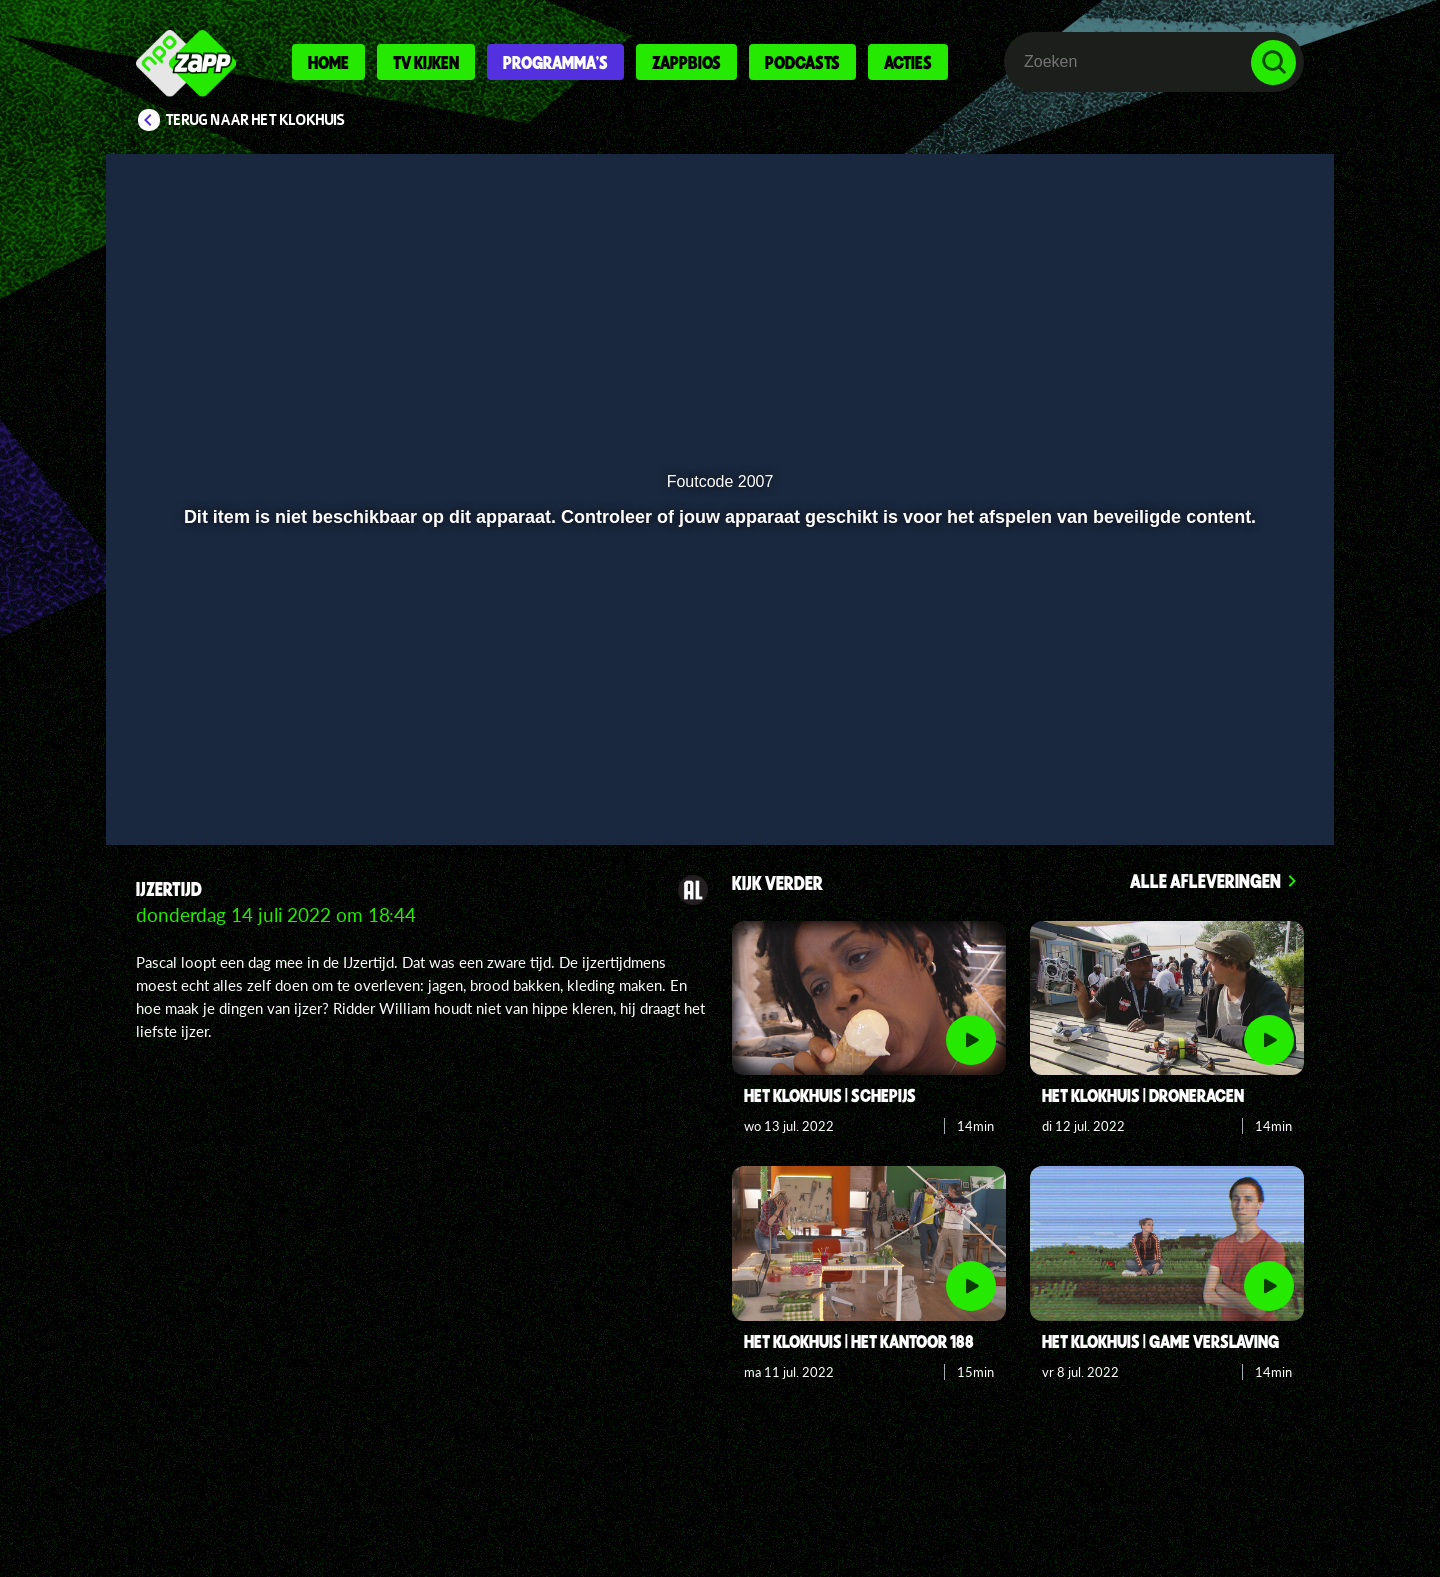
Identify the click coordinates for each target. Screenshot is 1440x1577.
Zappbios (686, 62)
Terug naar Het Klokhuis (255, 120)
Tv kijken (426, 62)
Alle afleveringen (1205, 880)
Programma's (555, 62)
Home (328, 62)
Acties (908, 62)
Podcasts (802, 62)
